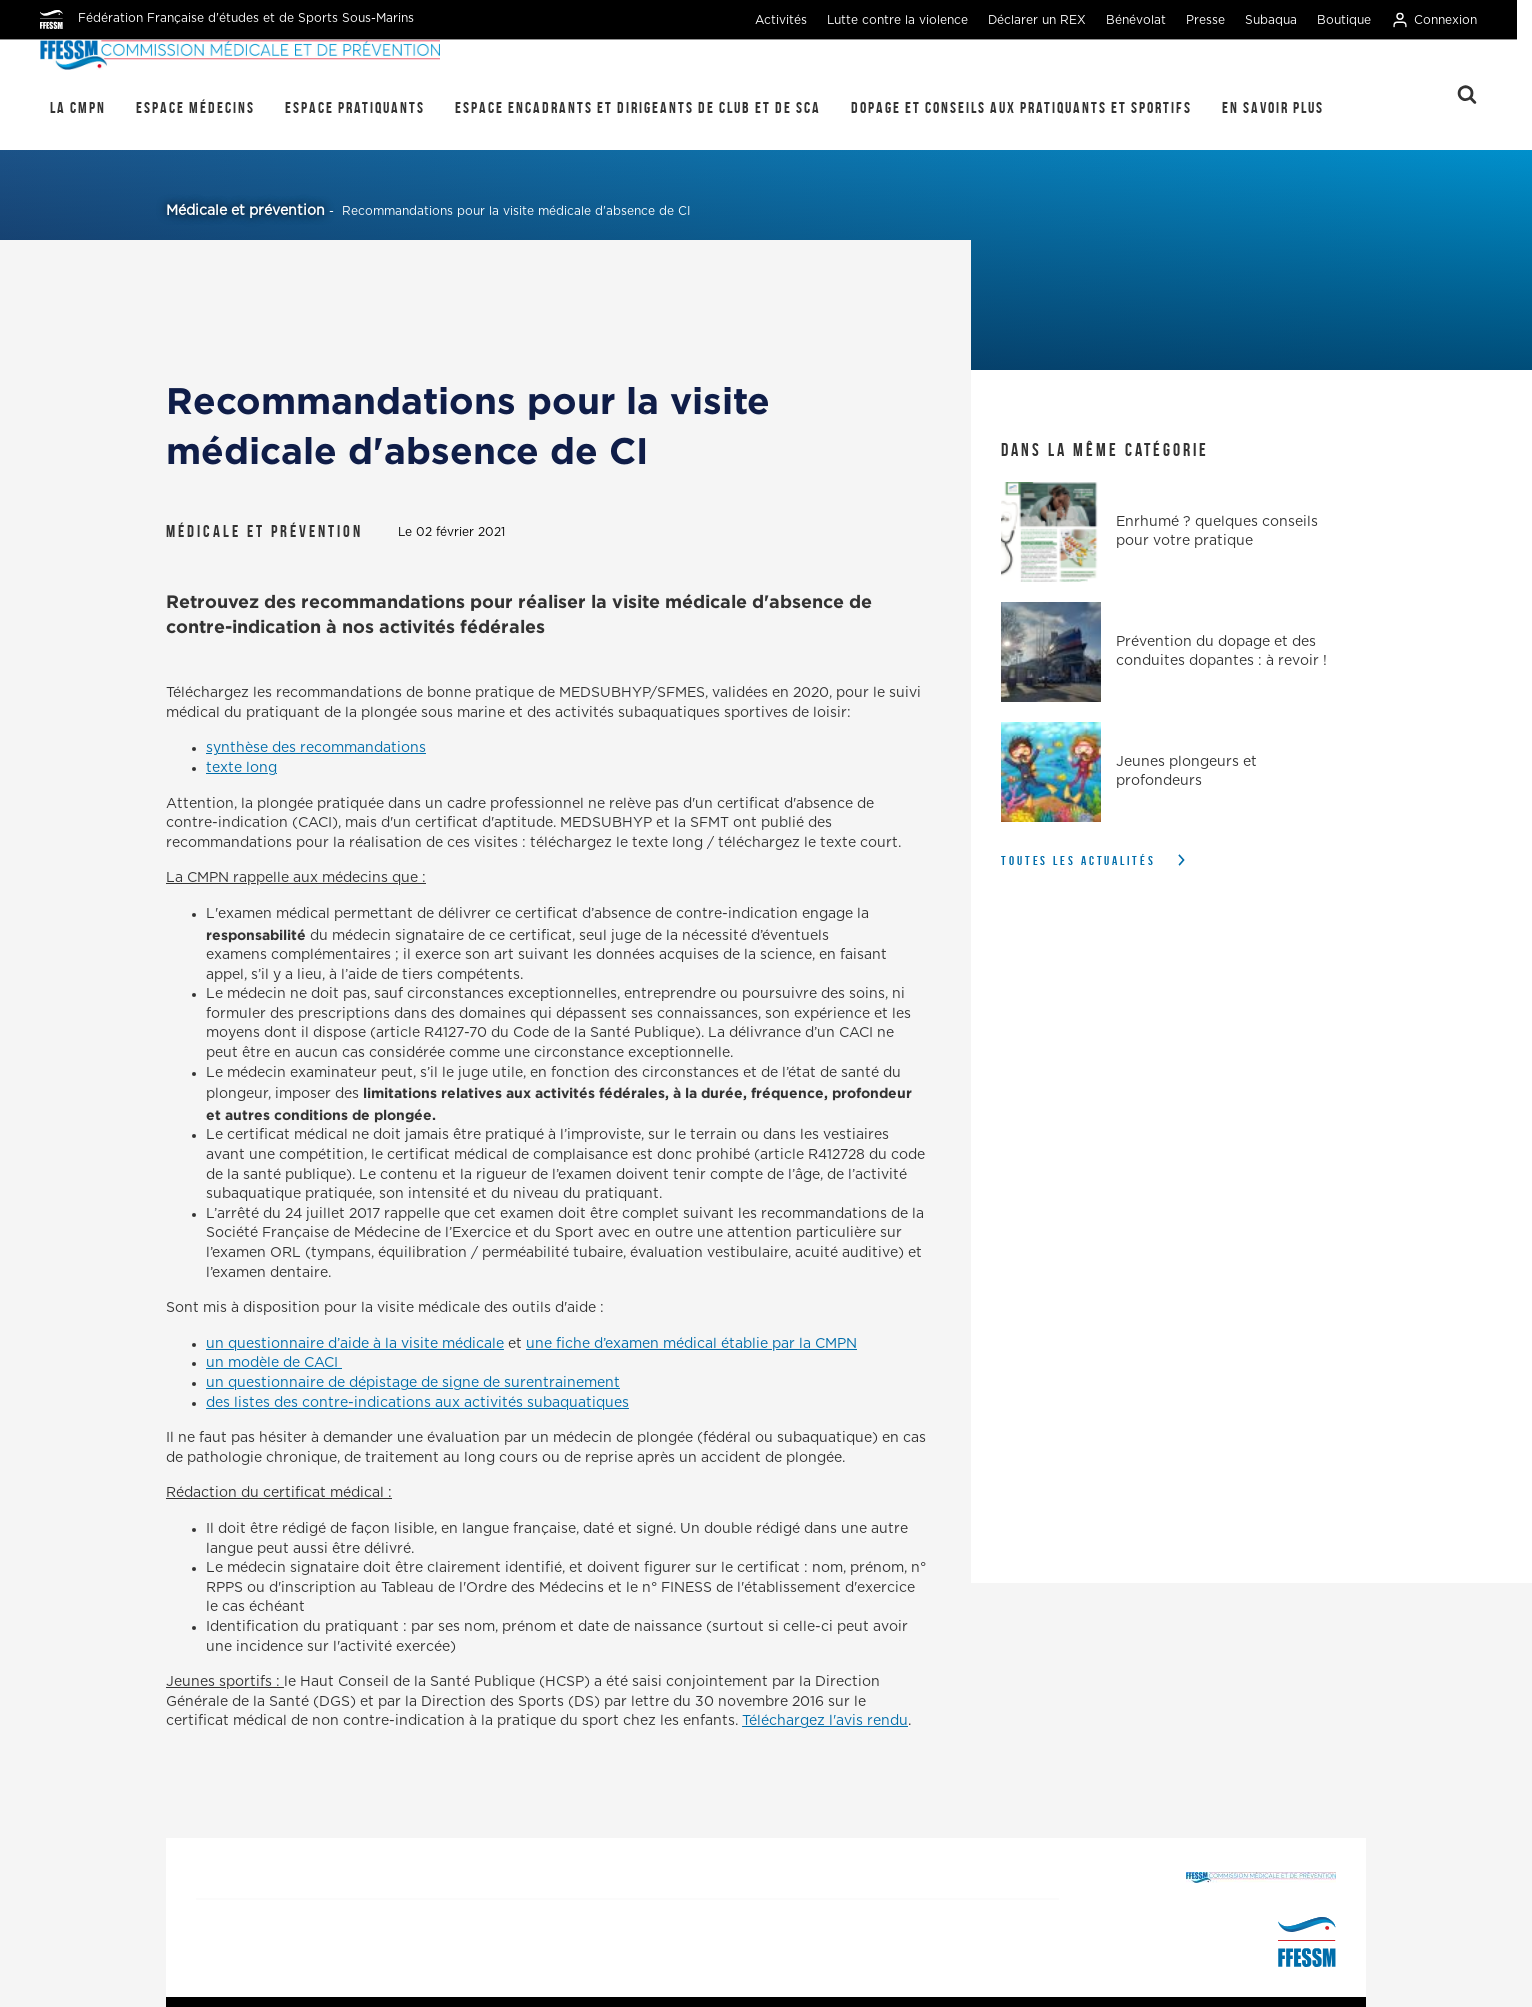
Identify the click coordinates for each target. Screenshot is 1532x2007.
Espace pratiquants (355, 107)
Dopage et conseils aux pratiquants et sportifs (1021, 107)
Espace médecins (195, 107)
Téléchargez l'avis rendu (825, 1721)
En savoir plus (1273, 107)
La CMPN (78, 107)
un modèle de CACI (274, 1363)
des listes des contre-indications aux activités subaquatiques (417, 1403)
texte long (241, 768)
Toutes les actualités (1078, 860)
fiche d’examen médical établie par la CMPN (706, 1344)
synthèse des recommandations (316, 748)
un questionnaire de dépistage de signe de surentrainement (413, 1383)
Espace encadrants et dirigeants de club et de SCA (638, 107)
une (541, 1344)
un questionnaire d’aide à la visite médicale (355, 1344)
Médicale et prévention (245, 211)
